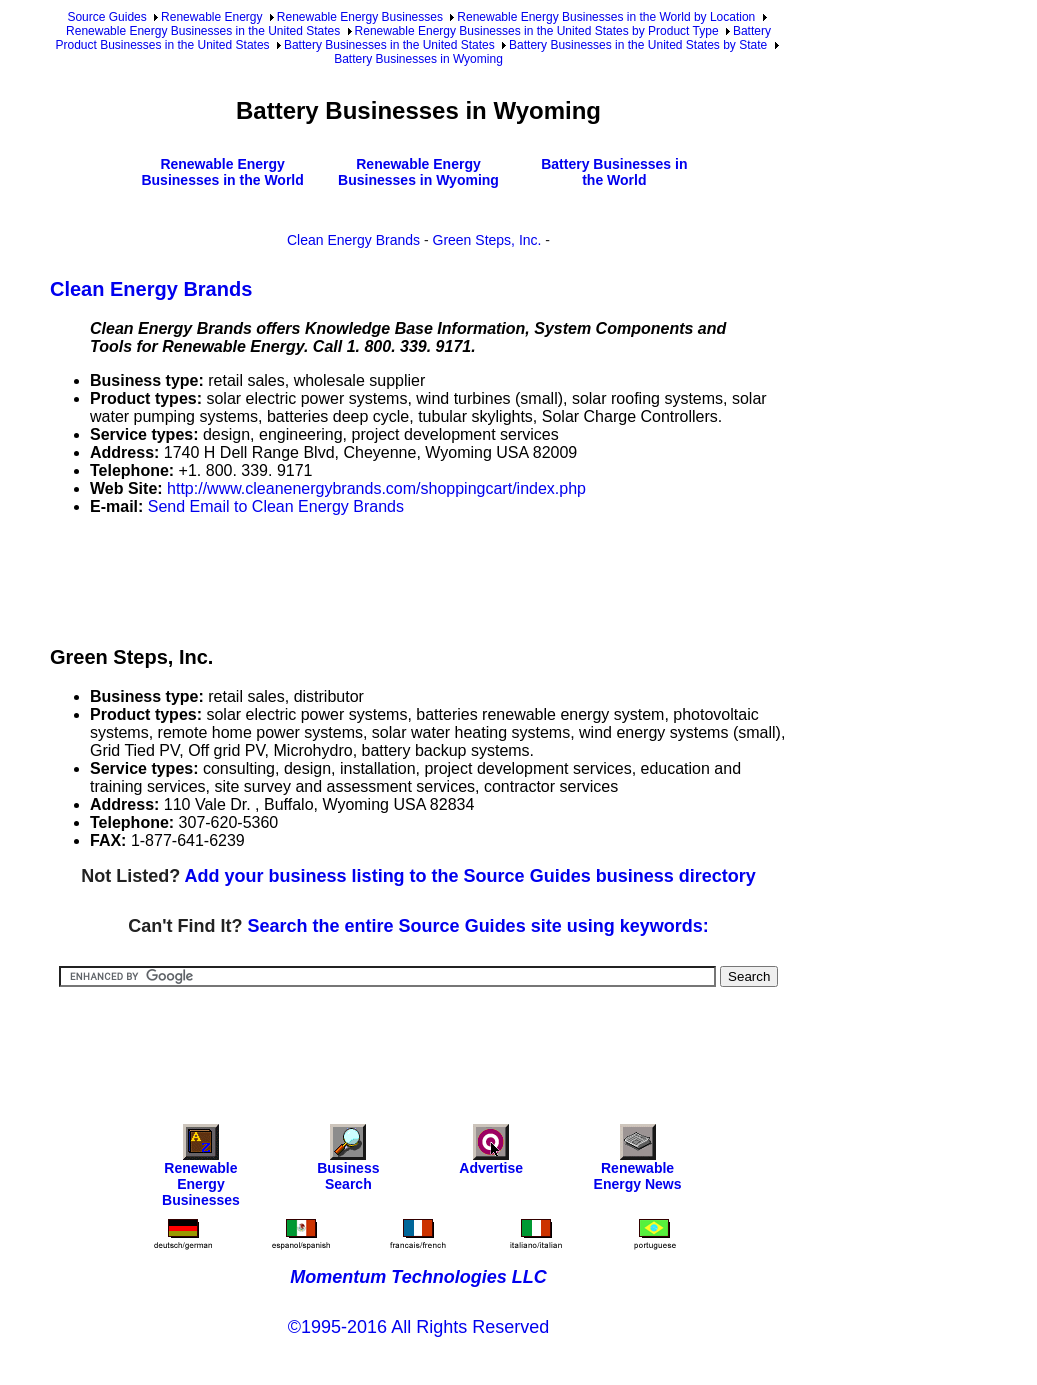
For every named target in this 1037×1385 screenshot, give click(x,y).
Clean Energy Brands (353, 240)
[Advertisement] (414, 577)
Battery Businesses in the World (614, 172)
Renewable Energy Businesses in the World (222, 172)
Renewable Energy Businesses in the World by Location (606, 17)
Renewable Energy (211, 17)
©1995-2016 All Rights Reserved (418, 1327)
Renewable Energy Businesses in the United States (203, 31)
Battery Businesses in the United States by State (638, 45)
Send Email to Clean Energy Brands (276, 506)
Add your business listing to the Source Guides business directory (470, 876)
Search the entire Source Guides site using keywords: (478, 926)
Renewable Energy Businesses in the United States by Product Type (537, 31)
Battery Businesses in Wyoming (418, 59)
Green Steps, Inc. (487, 240)
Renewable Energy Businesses (360, 17)
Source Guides (106, 17)
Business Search (348, 1162)
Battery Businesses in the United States (389, 45)
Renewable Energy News (638, 1162)
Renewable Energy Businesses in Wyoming (418, 172)
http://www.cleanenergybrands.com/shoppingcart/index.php (376, 488)
